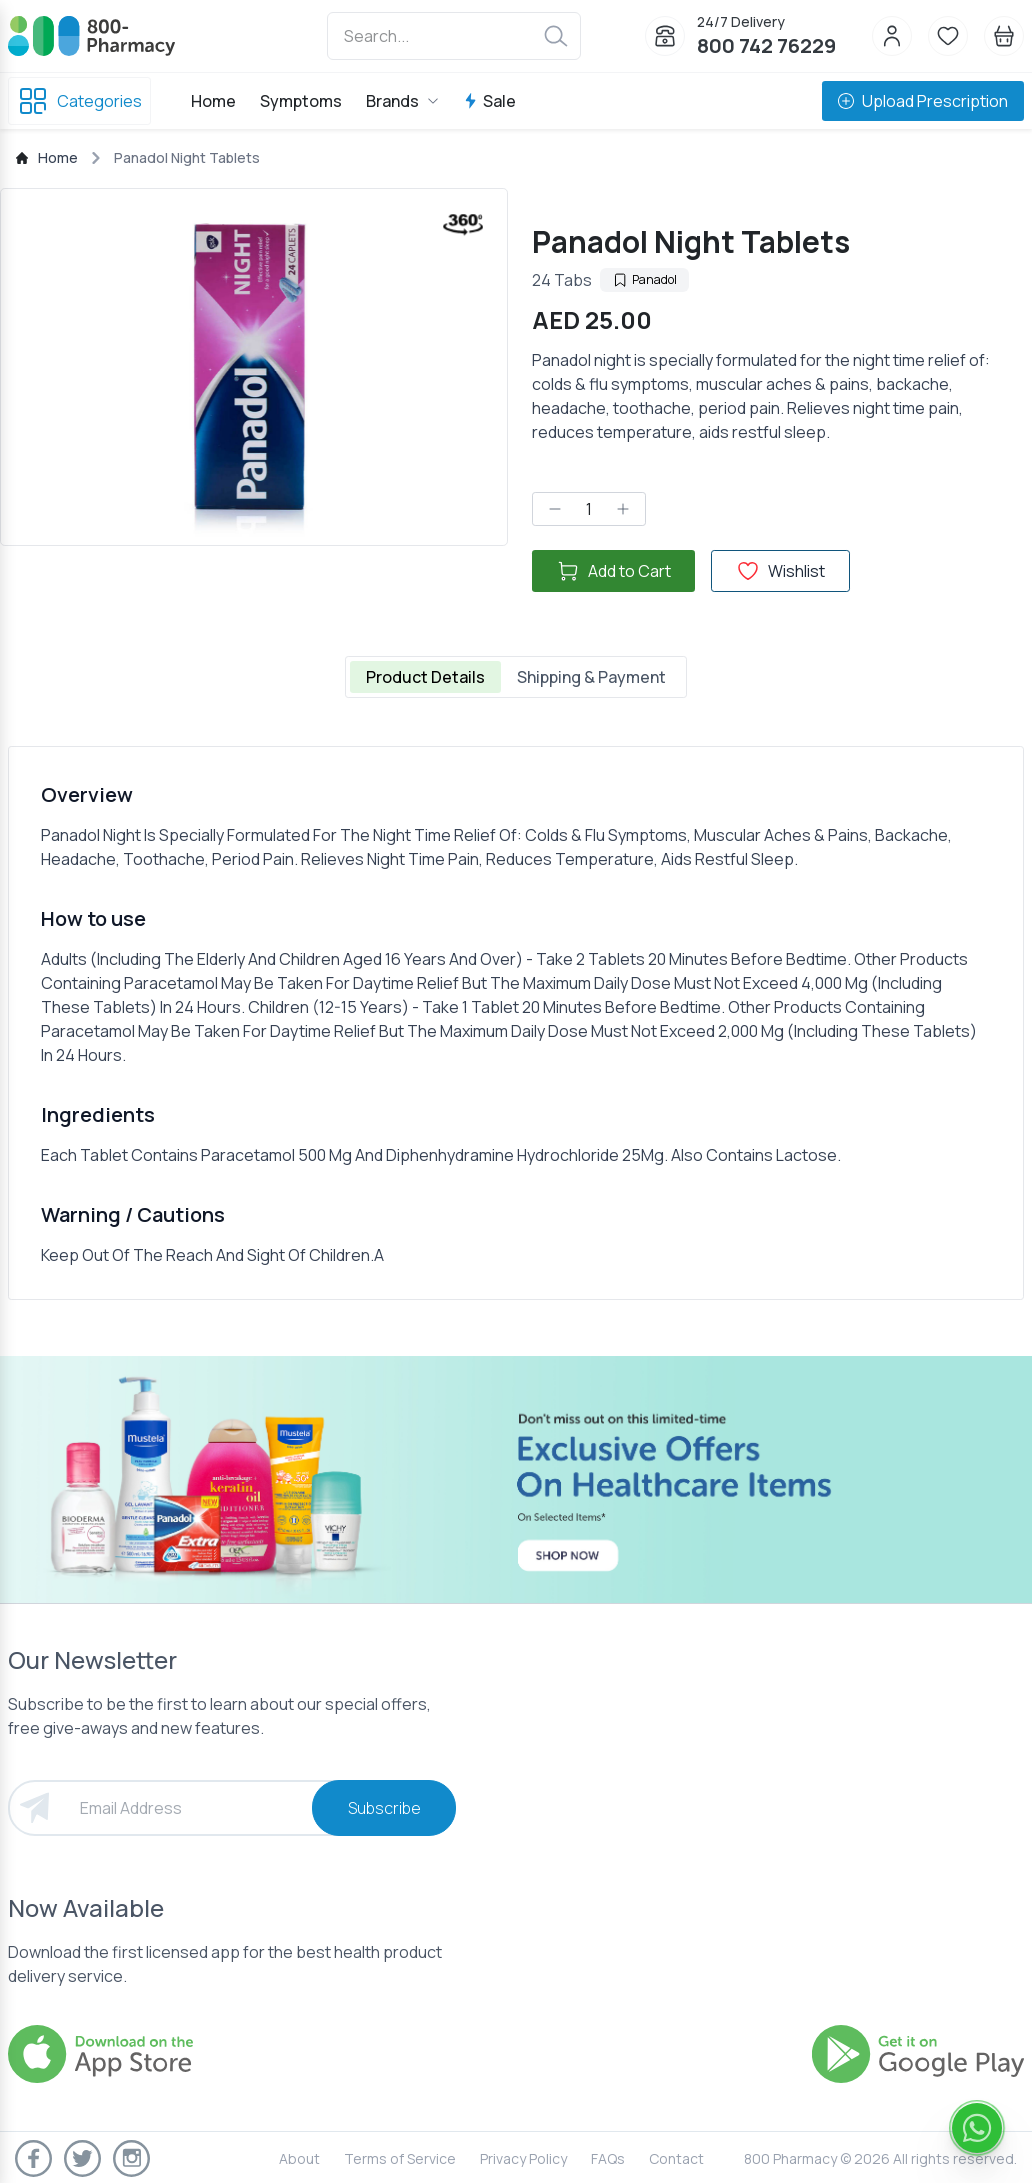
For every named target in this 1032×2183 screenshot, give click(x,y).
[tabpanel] (516, 1023)
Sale (489, 101)
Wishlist (780, 571)
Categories (79, 101)
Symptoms (301, 101)
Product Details (425, 677)
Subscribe (384, 1808)
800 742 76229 (766, 45)
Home (213, 101)
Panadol (644, 279)
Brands (402, 101)
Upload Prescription (923, 101)
